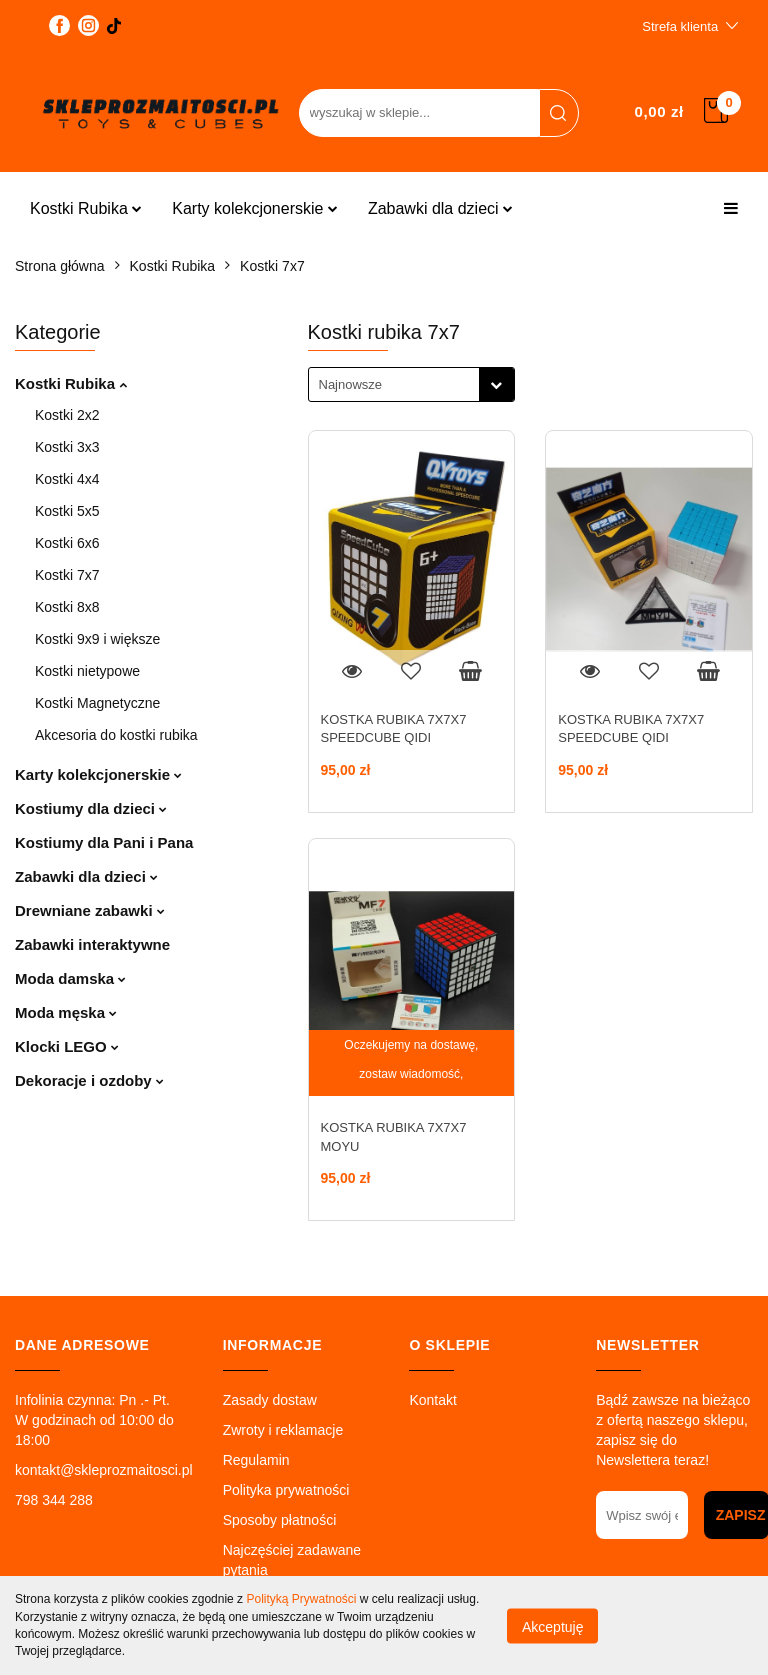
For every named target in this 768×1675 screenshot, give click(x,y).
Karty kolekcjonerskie (255, 208)
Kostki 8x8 (67, 607)
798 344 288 (54, 1500)
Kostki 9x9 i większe (97, 639)
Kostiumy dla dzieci (91, 808)
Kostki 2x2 (67, 415)
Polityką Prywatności (301, 1599)
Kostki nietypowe (87, 671)
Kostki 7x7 (67, 575)
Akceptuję (552, 1626)
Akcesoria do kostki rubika (116, 735)
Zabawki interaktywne (92, 944)
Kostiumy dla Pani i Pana (104, 842)
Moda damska (70, 978)
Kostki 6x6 (67, 543)
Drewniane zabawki (90, 910)
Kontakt (432, 1400)
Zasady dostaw (270, 1400)
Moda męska (66, 1012)
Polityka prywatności (286, 1490)
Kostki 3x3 (67, 447)
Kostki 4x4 (67, 479)
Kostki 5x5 (67, 511)
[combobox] (411, 384)
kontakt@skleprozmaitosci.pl (104, 1470)
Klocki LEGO (67, 1046)
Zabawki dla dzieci (440, 208)
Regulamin (256, 1460)
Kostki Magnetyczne (97, 703)
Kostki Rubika (86, 208)
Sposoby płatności (280, 1520)
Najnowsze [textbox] (351, 384)
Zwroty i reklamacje (283, 1430)
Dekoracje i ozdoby (89, 1080)
